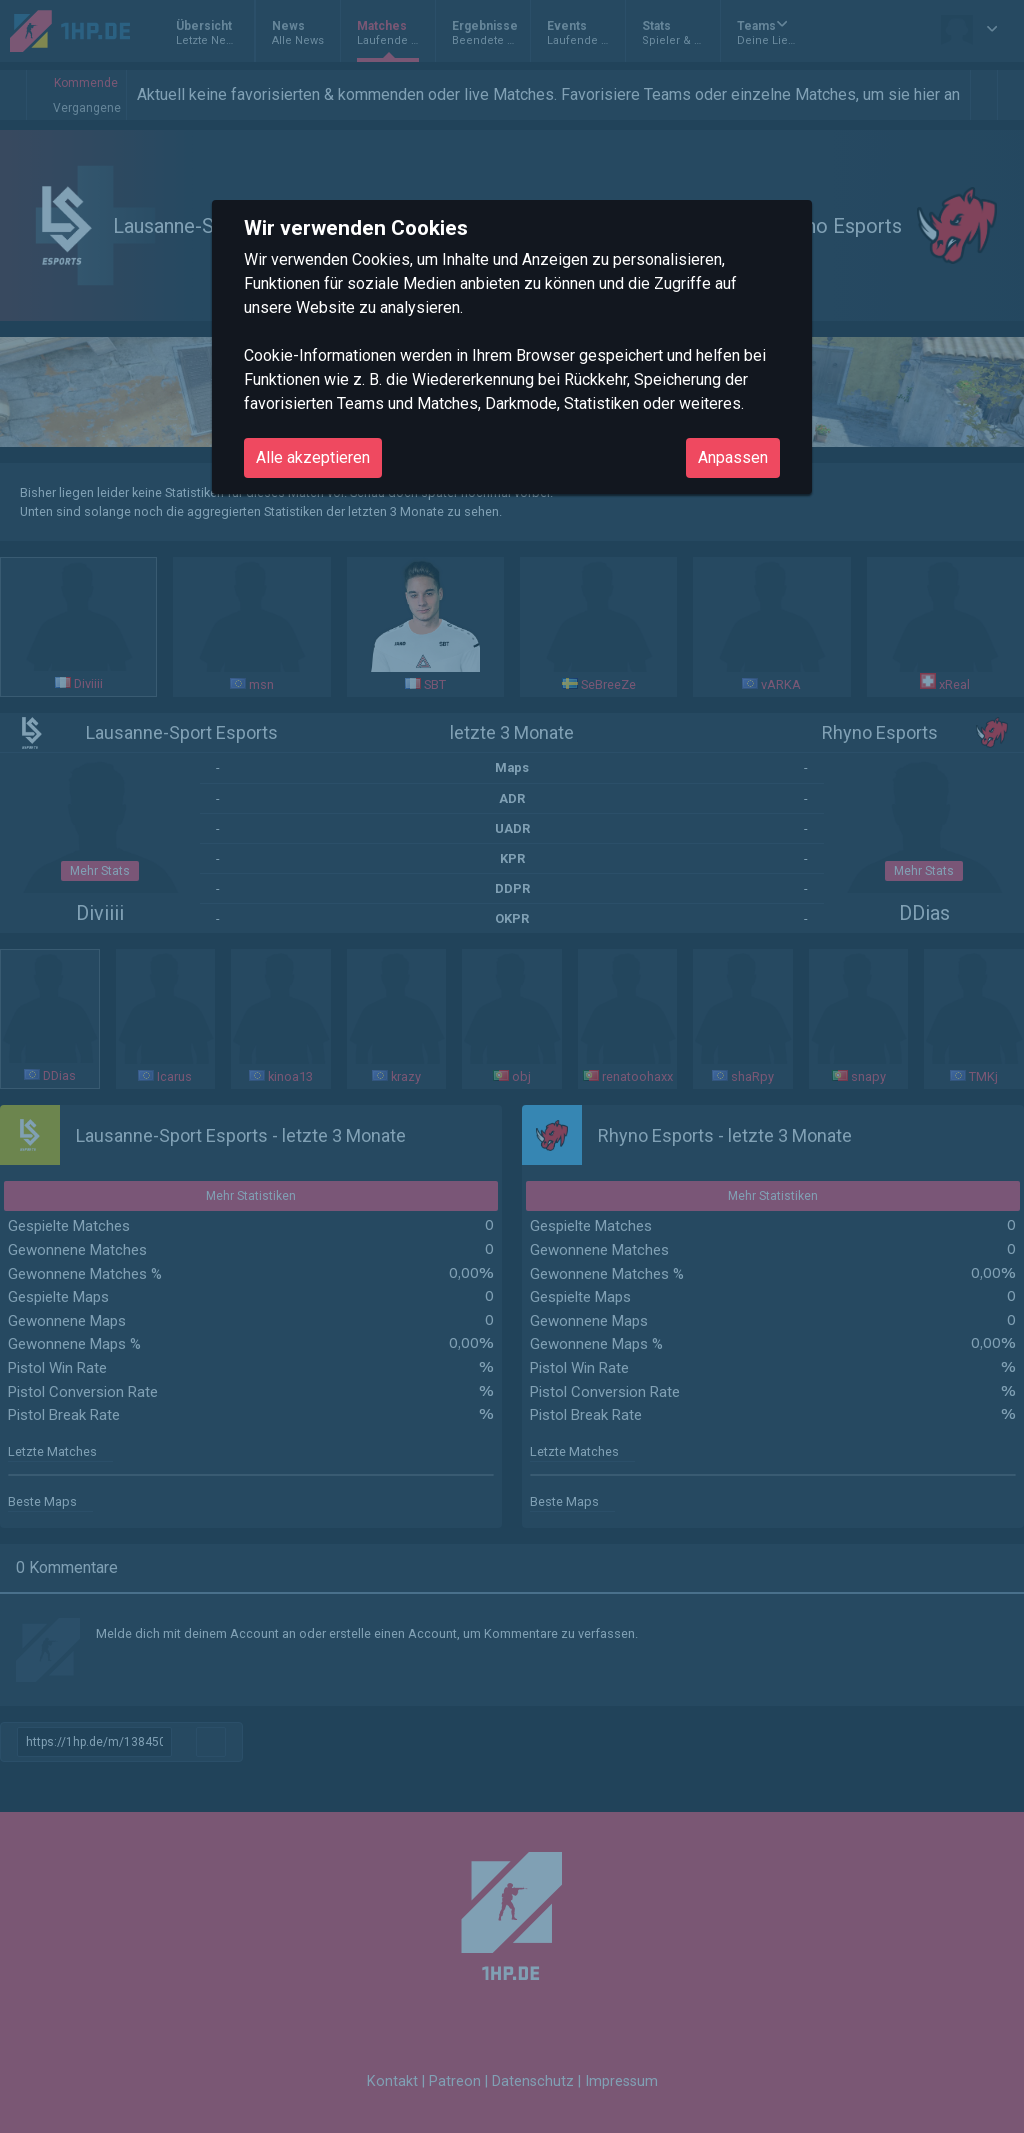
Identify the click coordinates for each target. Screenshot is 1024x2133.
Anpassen (733, 457)
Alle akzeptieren (313, 457)
